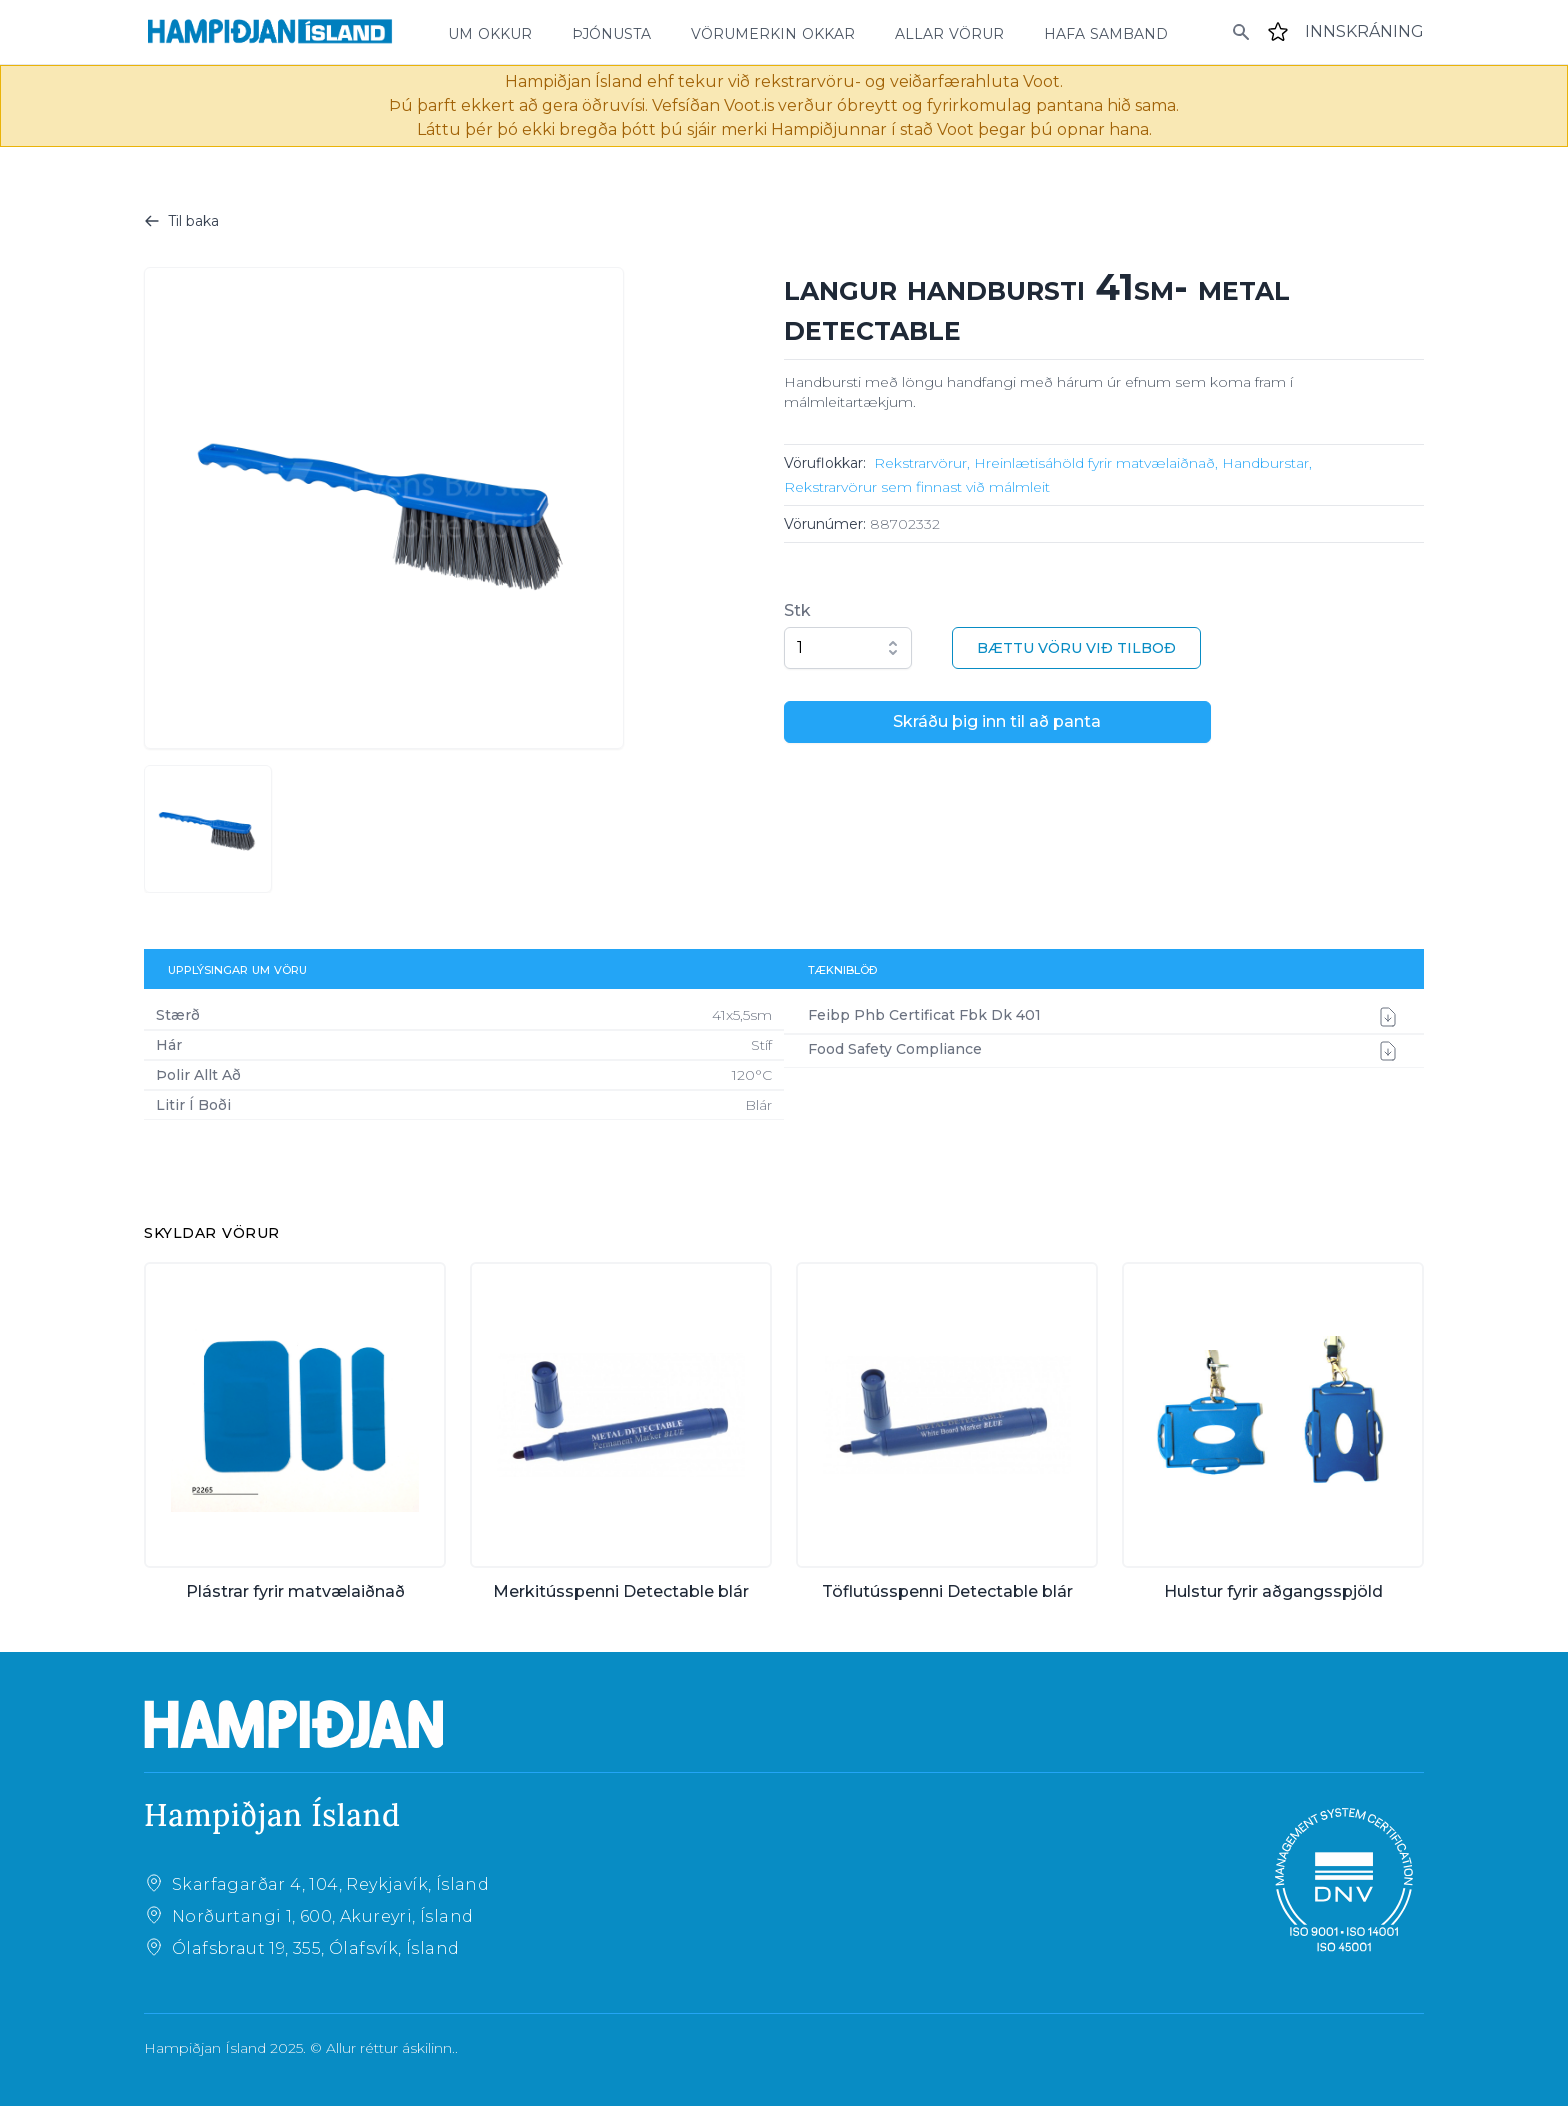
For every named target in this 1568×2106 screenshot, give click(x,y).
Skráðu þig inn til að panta (997, 721)
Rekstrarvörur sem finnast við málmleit (917, 487)
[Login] (1364, 32)
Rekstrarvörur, (922, 463)
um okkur (490, 32)
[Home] (270, 32)
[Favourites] (1278, 32)
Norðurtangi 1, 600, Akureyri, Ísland (322, 1916)
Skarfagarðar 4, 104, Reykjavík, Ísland (330, 1884)
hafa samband (1106, 32)
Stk (797, 610)
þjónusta (611, 32)
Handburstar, (1267, 463)
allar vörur (949, 32)
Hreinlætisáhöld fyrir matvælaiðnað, (1096, 463)
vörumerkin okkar (773, 32)
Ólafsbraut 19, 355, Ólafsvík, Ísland (315, 1948)
